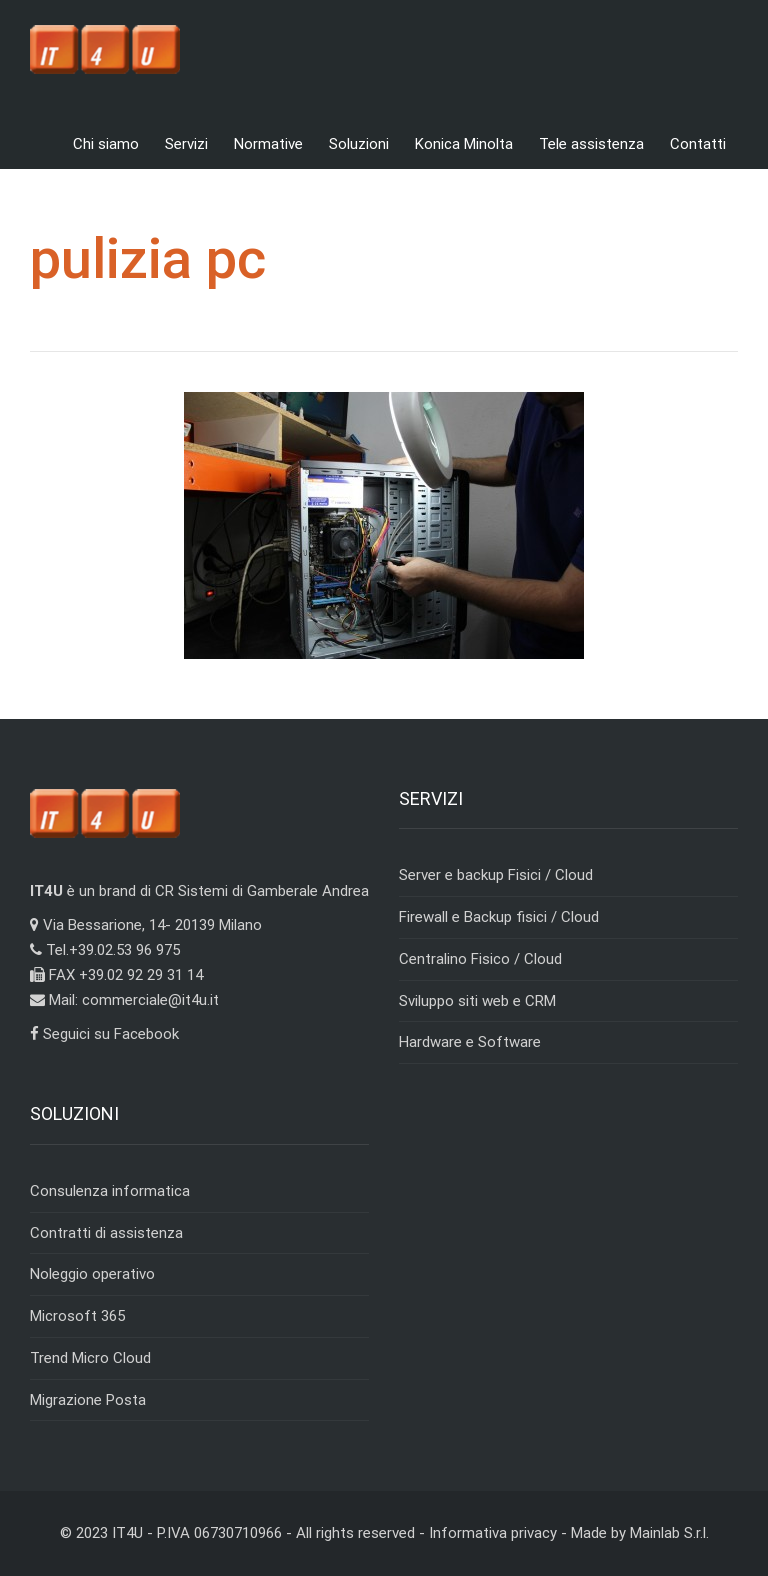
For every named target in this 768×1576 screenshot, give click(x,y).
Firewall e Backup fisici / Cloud (499, 917)
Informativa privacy (493, 1533)
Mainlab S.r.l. (669, 1533)
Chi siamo (106, 144)
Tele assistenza (591, 144)
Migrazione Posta (88, 1400)
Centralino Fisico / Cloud (480, 959)
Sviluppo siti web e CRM (477, 1001)
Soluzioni (359, 144)
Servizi (186, 144)
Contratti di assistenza (106, 1233)
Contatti (698, 144)
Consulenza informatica (110, 1191)
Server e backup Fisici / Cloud (496, 875)
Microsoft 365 (77, 1316)
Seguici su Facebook (104, 1034)
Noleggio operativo (92, 1274)
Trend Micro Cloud (90, 1358)
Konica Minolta (464, 144)
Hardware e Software (470, 1042)
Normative (268, 144)
